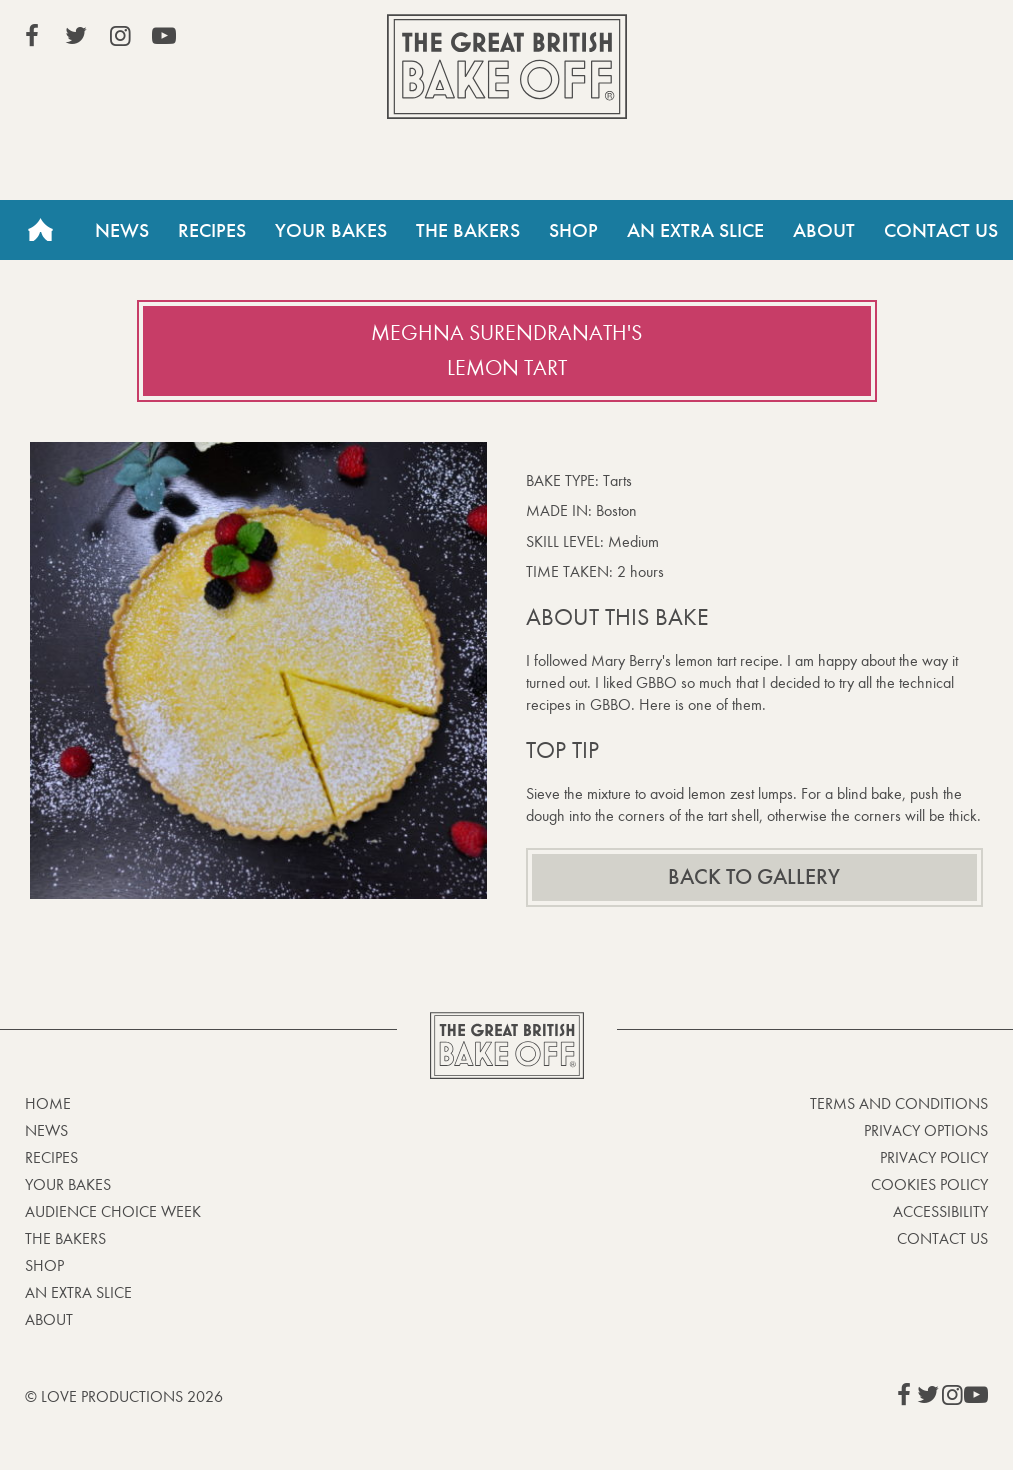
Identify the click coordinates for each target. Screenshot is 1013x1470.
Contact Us (941, 230)
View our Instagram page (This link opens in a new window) (120, 36)
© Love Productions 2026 (124, 1396)
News (122, 230)
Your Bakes (331, 230)
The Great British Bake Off (507, 66)
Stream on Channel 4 (897, 39)
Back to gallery (754, 877)
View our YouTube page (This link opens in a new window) (164, 36)
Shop (573, 230)
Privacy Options (926, 1130)
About (824, 230)
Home (40, 230)
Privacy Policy (934, 1157)
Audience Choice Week (113, 1211)
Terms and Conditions (899, 1103)
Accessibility (940, 1211)
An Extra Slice (695, 230)
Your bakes (68, 1184)
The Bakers (468, 230)
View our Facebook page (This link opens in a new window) (32, 36)
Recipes (212, 230)
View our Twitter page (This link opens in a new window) (76, 36)
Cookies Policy (929, 1184)
